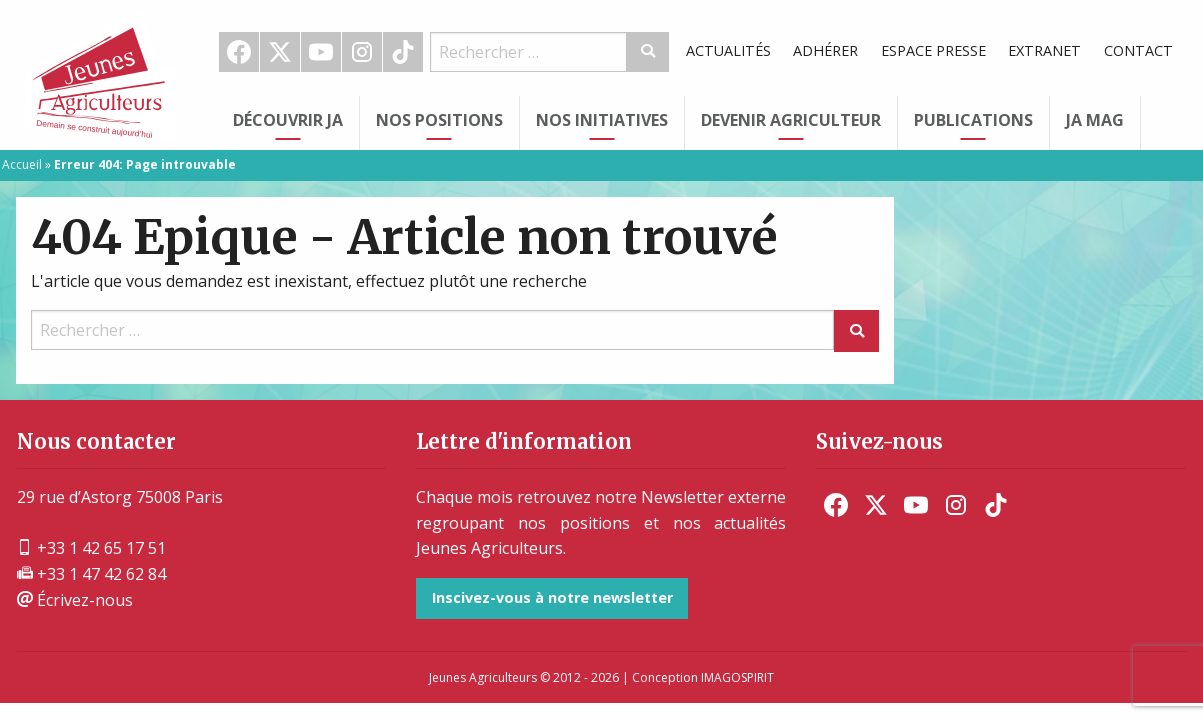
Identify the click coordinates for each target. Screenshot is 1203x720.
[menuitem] (239, 52)
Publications (973, 120)
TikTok (403, 52)
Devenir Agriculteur (791, 120)
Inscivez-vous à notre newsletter (552, 597)
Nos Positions (439, 120)
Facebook (239, 52)
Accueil (22, 164)
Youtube (321, 52)
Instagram (362, 52)
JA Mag (1095, 120)
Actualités (728, 50)
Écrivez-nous (75, 600)
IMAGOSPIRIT (737, 677)
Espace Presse (933, 50)
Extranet (1044, 50)
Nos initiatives (602, 120)
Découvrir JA (288, 120)
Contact (1138, 50)
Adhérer (825, 50)
